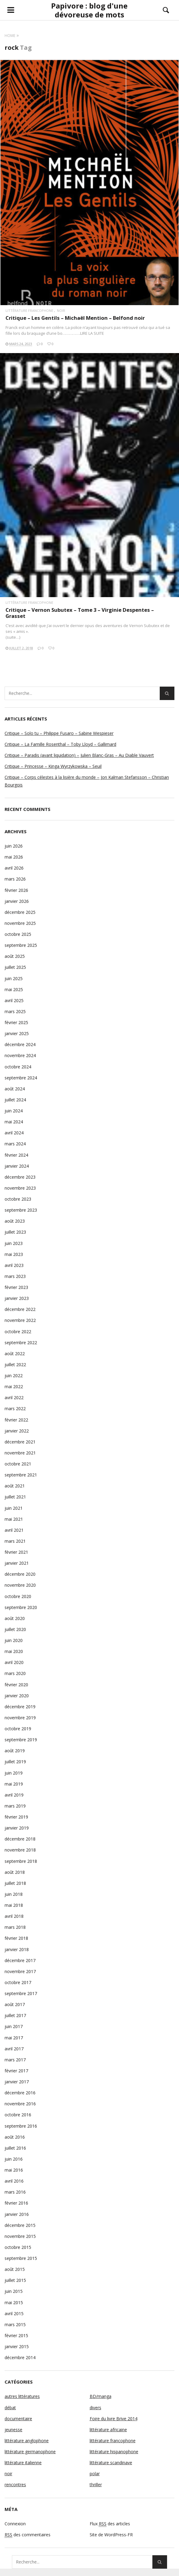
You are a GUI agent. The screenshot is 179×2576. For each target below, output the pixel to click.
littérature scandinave (111, 2462)
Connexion (15, 2524)
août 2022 (15, 1353)
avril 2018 (14, 1916)
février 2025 (16, 1022)
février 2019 (16, 1817)
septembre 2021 (21, 1475)
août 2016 (15, 2137)
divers (95, 2407)
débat (10, 2407)
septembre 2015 (21, 2258)
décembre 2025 (20, 912)
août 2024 (15, 1089)
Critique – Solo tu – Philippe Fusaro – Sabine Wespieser (59, 733)
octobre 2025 (18, 934)
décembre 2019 (20, 1706)
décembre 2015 (20, 2225)
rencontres (15, 2484)
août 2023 (15, 1221)
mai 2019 (14, 1784)
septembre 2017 (21, 1993)
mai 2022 (14, 1386)
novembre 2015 (20, 2236)
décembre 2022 (20, 1309)
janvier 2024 (17, 1166)
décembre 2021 (20, 1442)
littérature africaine (108, 2429)
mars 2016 (15, 2192)
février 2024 (16, 1155)
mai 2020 (14, 1651)
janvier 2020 (17, 1695)
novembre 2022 (20, 1320)
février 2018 (16, 1938)
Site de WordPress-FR (111, 2535)
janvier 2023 (17, 1298)
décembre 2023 (20, 1177)
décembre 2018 (20, 1839)
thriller (96, 2484)
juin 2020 (14, 1640)
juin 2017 (14, 2026)
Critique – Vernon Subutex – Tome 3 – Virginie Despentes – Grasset (80, 612)
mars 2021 (15, 1541)
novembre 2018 (20, 1850)
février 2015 (16, 2335)
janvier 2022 (17, 1431)
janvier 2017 (17, 2082)
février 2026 (16, 890)
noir (61, 310)
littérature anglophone (27, 2440)
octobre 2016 (18, 2115)
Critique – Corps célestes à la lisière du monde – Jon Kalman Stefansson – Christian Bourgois (87, 780)
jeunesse (13, 2429)
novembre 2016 (20, 2104)
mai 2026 (14, 857)
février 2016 (16, 2203)
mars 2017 (15, 2060)
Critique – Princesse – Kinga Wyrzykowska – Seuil (53, 766)
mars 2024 (15, 1144)
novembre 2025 (20, 923)
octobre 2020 (18, 1596)
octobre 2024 (18, 1067)
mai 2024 (14, 1122)
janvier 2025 (17, 1033)
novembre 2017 (20, 1971)
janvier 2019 (17, 1828)
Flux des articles (110, 2524)
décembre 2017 (20, 1960)
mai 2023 (14, 1254)
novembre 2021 (20, 1453)
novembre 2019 (20, 1717)
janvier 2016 (17, 2214)
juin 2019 (14, 1773)
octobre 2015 (18, 2247)
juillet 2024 (15, 1100)
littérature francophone (29, 310)
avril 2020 (14, 1662)
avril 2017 (14, 2049)
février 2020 (16, 1685)
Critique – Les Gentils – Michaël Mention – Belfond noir (75, 317)
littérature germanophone (30, 2451)
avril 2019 (14, 1795)
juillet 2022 (15, 1364)
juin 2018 (14, 1894)
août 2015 (15, 2269)
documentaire (18, 2418)
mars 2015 (15, 2324)
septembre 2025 (21, 945)
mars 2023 (15, 1276)
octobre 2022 (18, 1331)
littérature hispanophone (114, 2451)
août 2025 (15, 956)
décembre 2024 (20, 1044)
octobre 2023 (18, 1199)
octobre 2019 (18, 1728)
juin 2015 (14, 2291)
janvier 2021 (17, 1563)
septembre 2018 (21, 1861)
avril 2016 (14, 2181)
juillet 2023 (15, 1232)
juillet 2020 (15, 1629)
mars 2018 (15, 1927)
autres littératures (22, 2396)
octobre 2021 (18, 1464)
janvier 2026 (17, 901)
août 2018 (15, 1872)
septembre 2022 (21, 1342)
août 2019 (15, 1750)
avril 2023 (14, 1265)
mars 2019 (15, 1806)
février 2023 (16, 1287)
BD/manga (100, 2396)
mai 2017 (14, 2038)
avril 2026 (14, 868)
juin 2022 (14, 1375)
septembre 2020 (21, 1607)
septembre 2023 (21, 1210)
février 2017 (16, 2071)
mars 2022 (15, 1408)
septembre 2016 (21, 2126)
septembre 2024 (21, 1078)
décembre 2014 (20, 2357)
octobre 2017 (18, 1982)
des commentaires (27, 2535)
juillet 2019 (15, 1761)
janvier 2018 (17, 1949)
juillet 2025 (15, 967)
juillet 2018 (15, 1883)
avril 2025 (14, 1000)
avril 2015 (14, 2313)
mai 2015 (14, 2302)
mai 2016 (14, 2170)
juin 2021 (14, 1508)
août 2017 (15, 2004)
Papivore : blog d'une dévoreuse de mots (89, 10)
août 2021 (15, 1486)
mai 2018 (14, 1905)
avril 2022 (14, 1397)
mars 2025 (15, 1011)
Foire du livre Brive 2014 (113, 2418)
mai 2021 (14, 1519)
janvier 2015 (17, 2346)
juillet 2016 (15, 2148)
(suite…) (13, 637)
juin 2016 (14, 2159)
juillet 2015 (15, 2280)
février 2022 (16, 1420)
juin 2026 (14, 846)
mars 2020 (15, 1673)
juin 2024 (14, 1111)
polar (95, 2473)
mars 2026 (15, 879)
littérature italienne (23, 2462)
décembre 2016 (20, 2093)
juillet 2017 (15, 2015)
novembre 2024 (20, 1055)
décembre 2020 (20, 1574)
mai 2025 (14, 989)
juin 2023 (14, 1243)
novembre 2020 (20, 1585)
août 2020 (15, 1618)
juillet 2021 (15, 1497)
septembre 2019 (21, 1739)
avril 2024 (14, 1133)
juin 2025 (14, 978)
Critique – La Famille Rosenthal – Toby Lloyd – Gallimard (60, 744)
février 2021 (16, 1552)
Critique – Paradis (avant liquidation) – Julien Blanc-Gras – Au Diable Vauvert (79, 755)
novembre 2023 (20, 1188)
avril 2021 (14, 1530)
